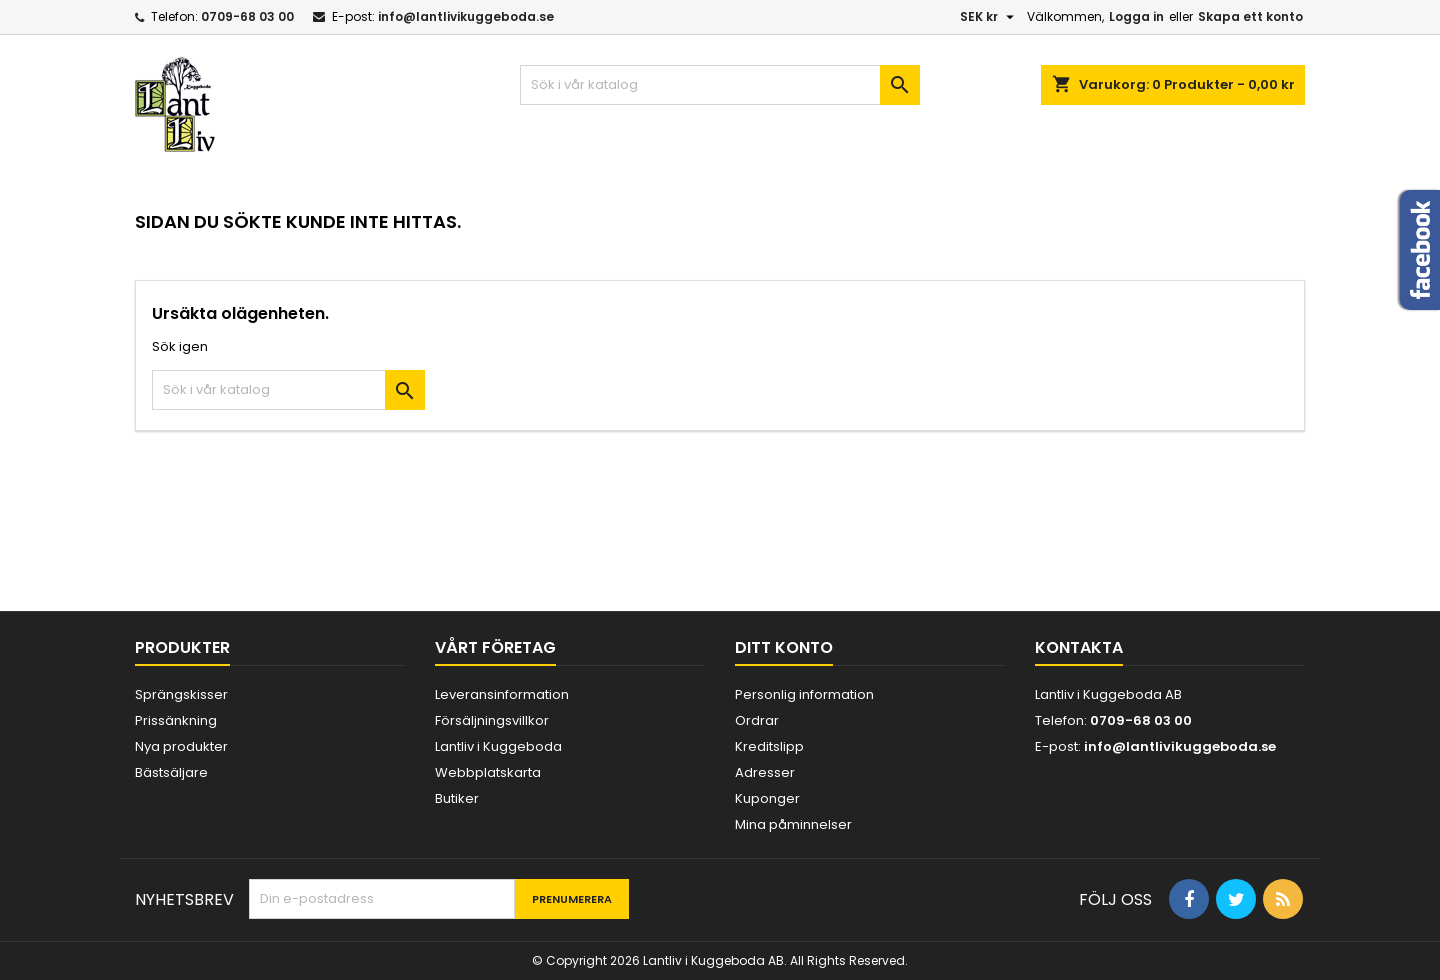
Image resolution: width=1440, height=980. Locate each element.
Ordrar (757, 720)
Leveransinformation (502, 694)
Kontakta (1079, 647)
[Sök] (720, 85)
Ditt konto (784, 647)
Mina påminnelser (793, 824)
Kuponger (767, 798)
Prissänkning (176, 720)
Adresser (765, 772)
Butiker (457, 798)
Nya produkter (181, 746)
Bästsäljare (171, 772)
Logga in (1136, 16)
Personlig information (804, 694)
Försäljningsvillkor (492, 720)
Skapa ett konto (1250, 16)
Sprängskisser (181, 694)
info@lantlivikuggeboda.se (466, 16)
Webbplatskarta (488, 772)
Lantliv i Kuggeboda (498, 746)
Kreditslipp (769, 746)
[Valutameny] (989, 17)
